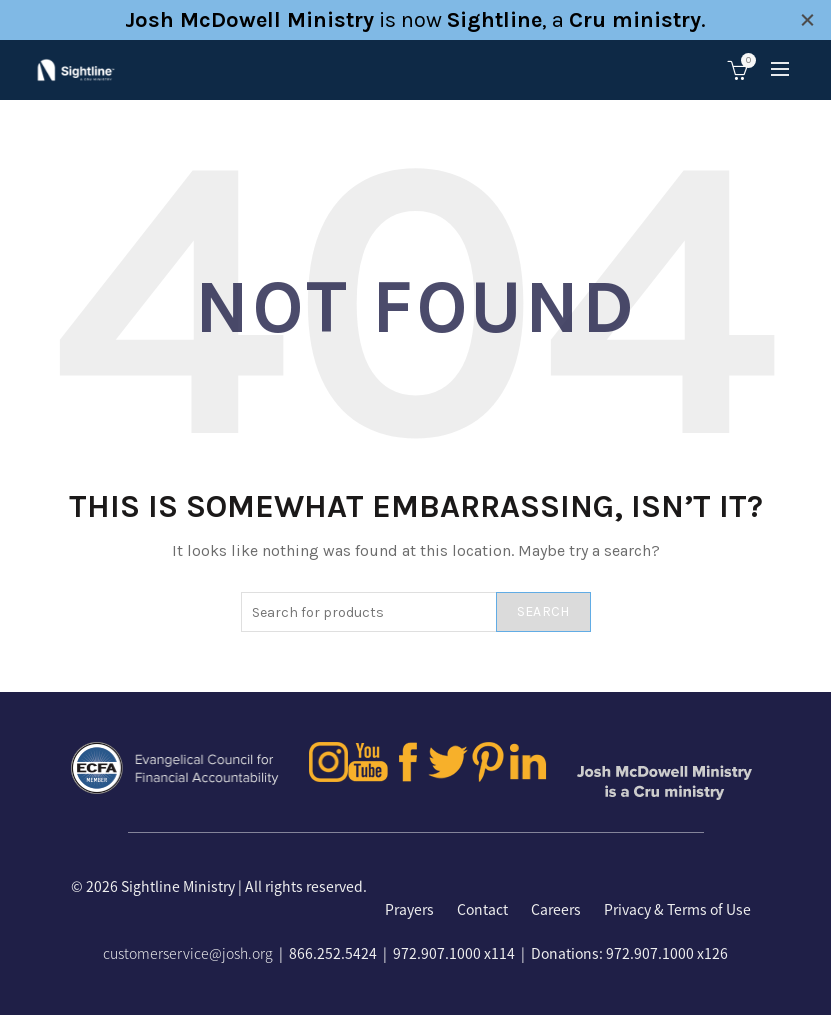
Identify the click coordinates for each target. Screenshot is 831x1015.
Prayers (409, 909)
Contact (482, 909)
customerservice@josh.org (188, 953)
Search (543, 611)
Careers (556, 909)
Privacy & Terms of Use (677, 909)
